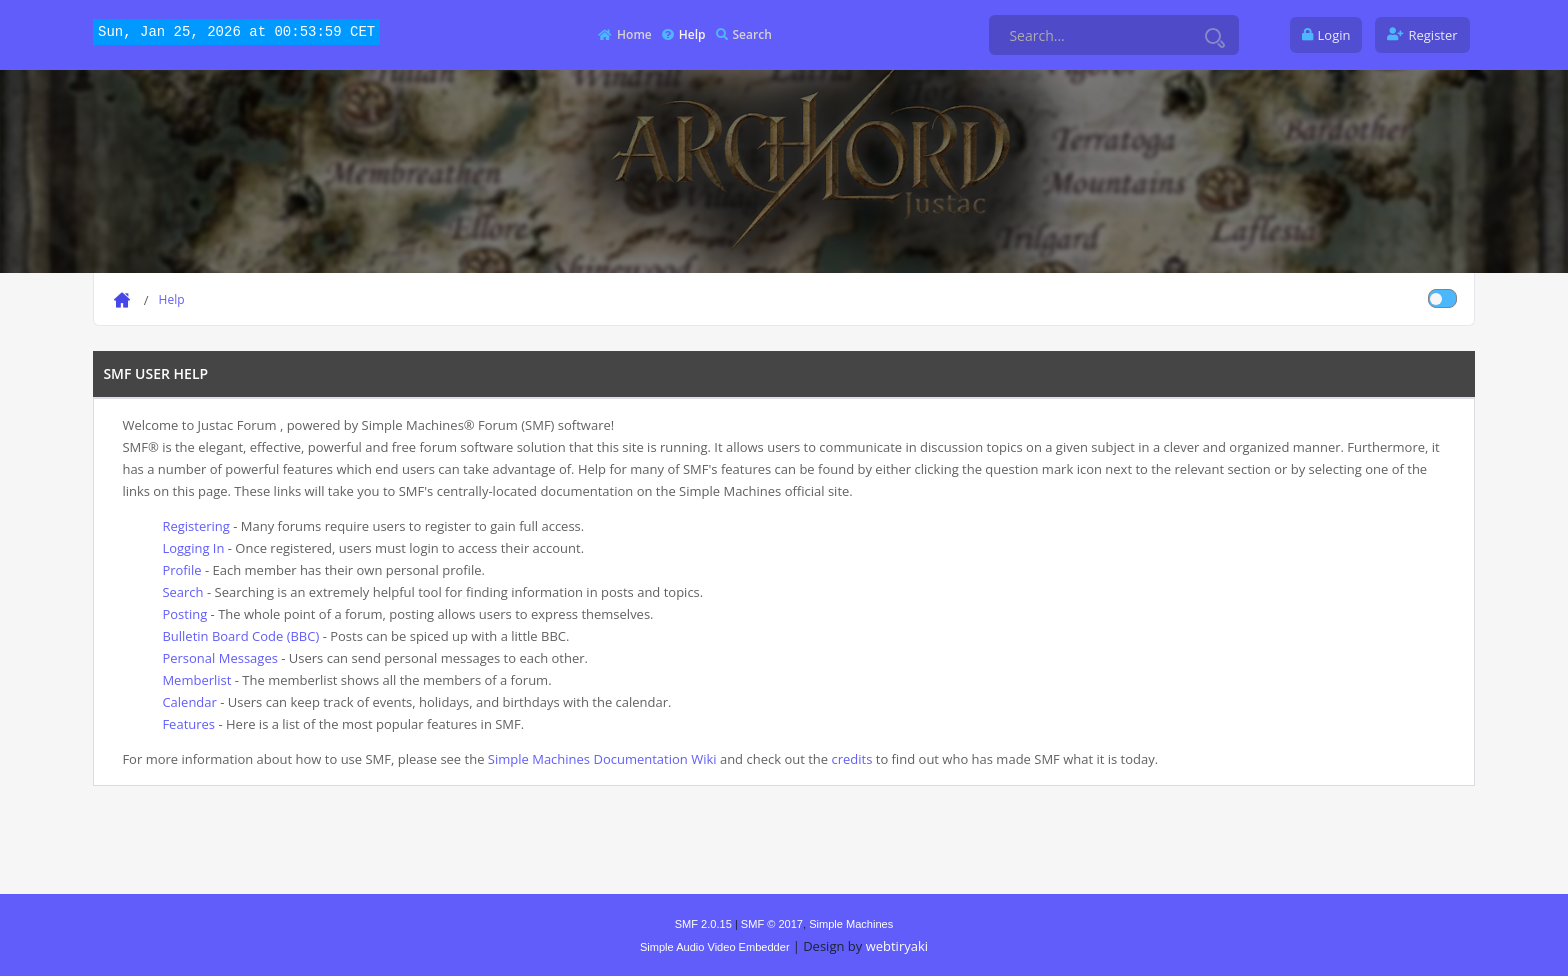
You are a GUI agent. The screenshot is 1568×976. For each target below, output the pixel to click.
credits (851, 759)
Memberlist (196, 680)
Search (182, 592)
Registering (195, 526)
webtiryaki (897, 946)
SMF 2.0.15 (703, 924)
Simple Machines (851, 924)
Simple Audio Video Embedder (715, 947)
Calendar (189, 702)
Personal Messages (219, 658)
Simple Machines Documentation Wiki (602, 759)
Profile (181, 570)
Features (188, 724)
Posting (184, 614)
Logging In (193, 548)
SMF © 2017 (772, 924)
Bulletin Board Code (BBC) (240, 636)
